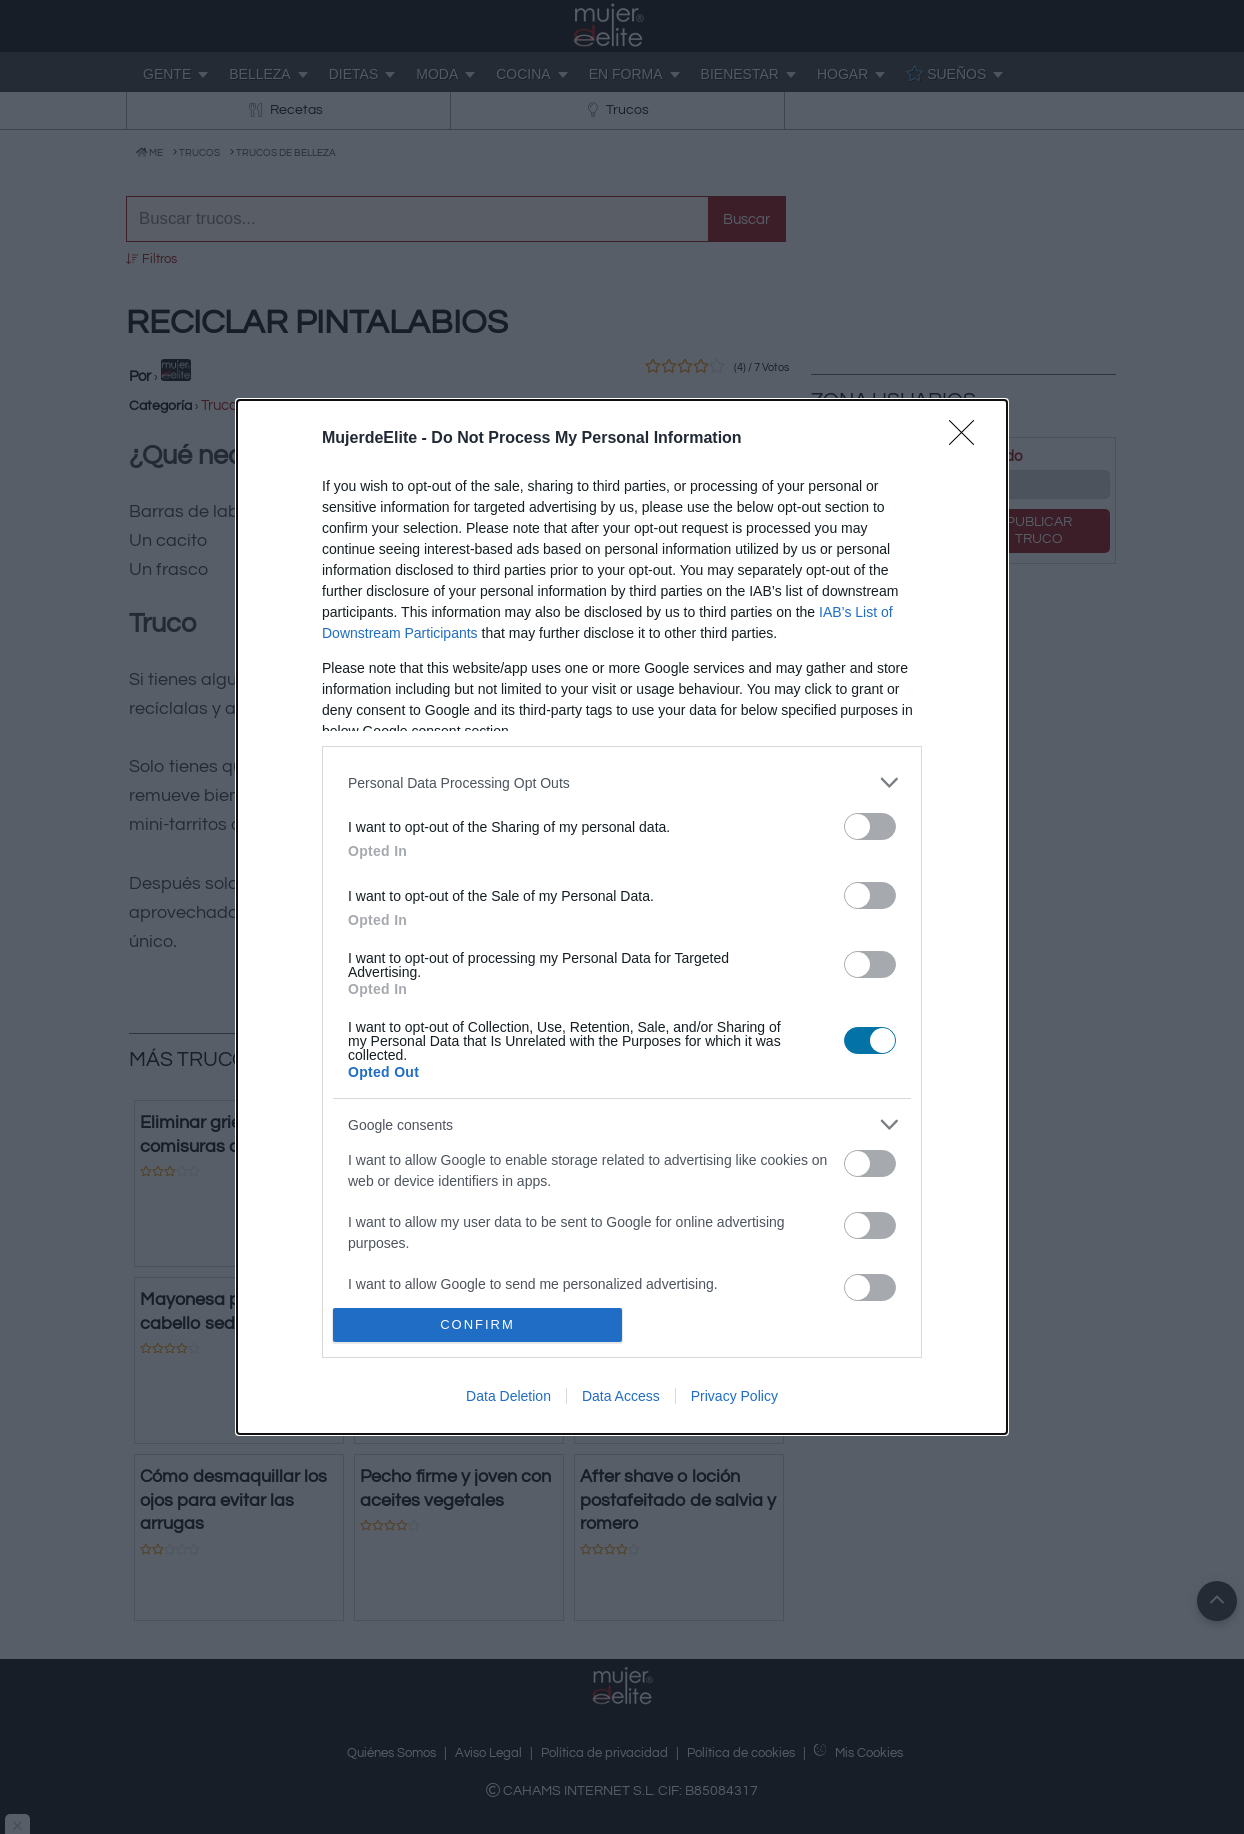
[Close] (968, 439)
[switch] (870, 826)
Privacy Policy (734, 1396)
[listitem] (622, 782)
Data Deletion (508, 1396)
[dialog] (622, 916)
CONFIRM (477, 1324)
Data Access (621, 1396)
